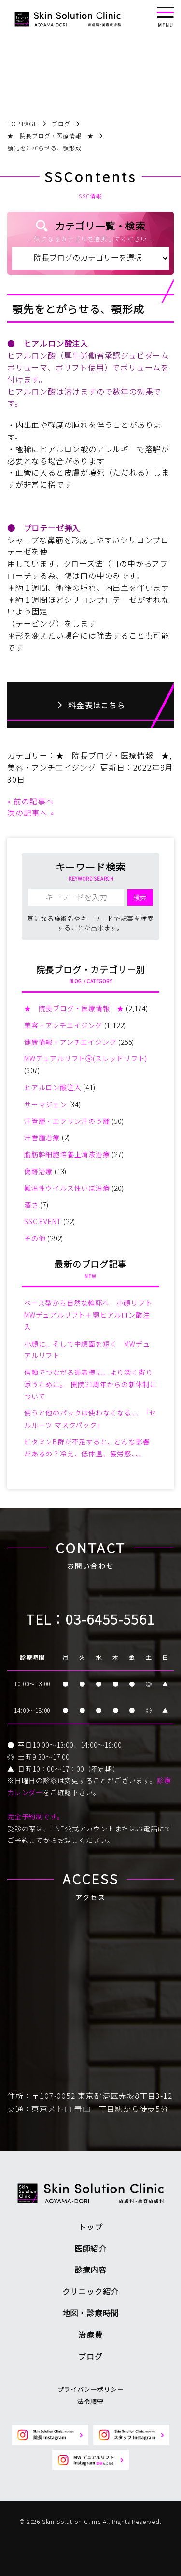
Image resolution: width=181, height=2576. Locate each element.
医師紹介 (90, 2248)
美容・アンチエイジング (51, 767)
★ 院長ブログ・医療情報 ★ (112, 755)
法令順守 (90, 2401)
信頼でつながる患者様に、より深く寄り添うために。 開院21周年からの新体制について (90, 1384)
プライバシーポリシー (90, 2389)
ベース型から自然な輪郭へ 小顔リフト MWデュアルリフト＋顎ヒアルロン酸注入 (91, 1315)
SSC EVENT (42, 1221)
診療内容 (90, 2269)
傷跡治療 (38, 1171)
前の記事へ (34, 801)
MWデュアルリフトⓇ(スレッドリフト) (85, 1058)
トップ (90, 2226)
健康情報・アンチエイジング (70, 1042)
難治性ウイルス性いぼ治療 (67, 1188)
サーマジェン (45, 1104)
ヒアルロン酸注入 (52, 1087)
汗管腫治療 (42, 1137)
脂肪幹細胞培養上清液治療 (67, 1154)
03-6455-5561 (110, 1618)
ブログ (90, 2356)
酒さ (31, 1205)
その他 (34, 1238)
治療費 (90, 2334)
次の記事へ (27, 812)
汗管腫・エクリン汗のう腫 (67, 1121)
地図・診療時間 (90, 2313)
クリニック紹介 (90, 2291)
